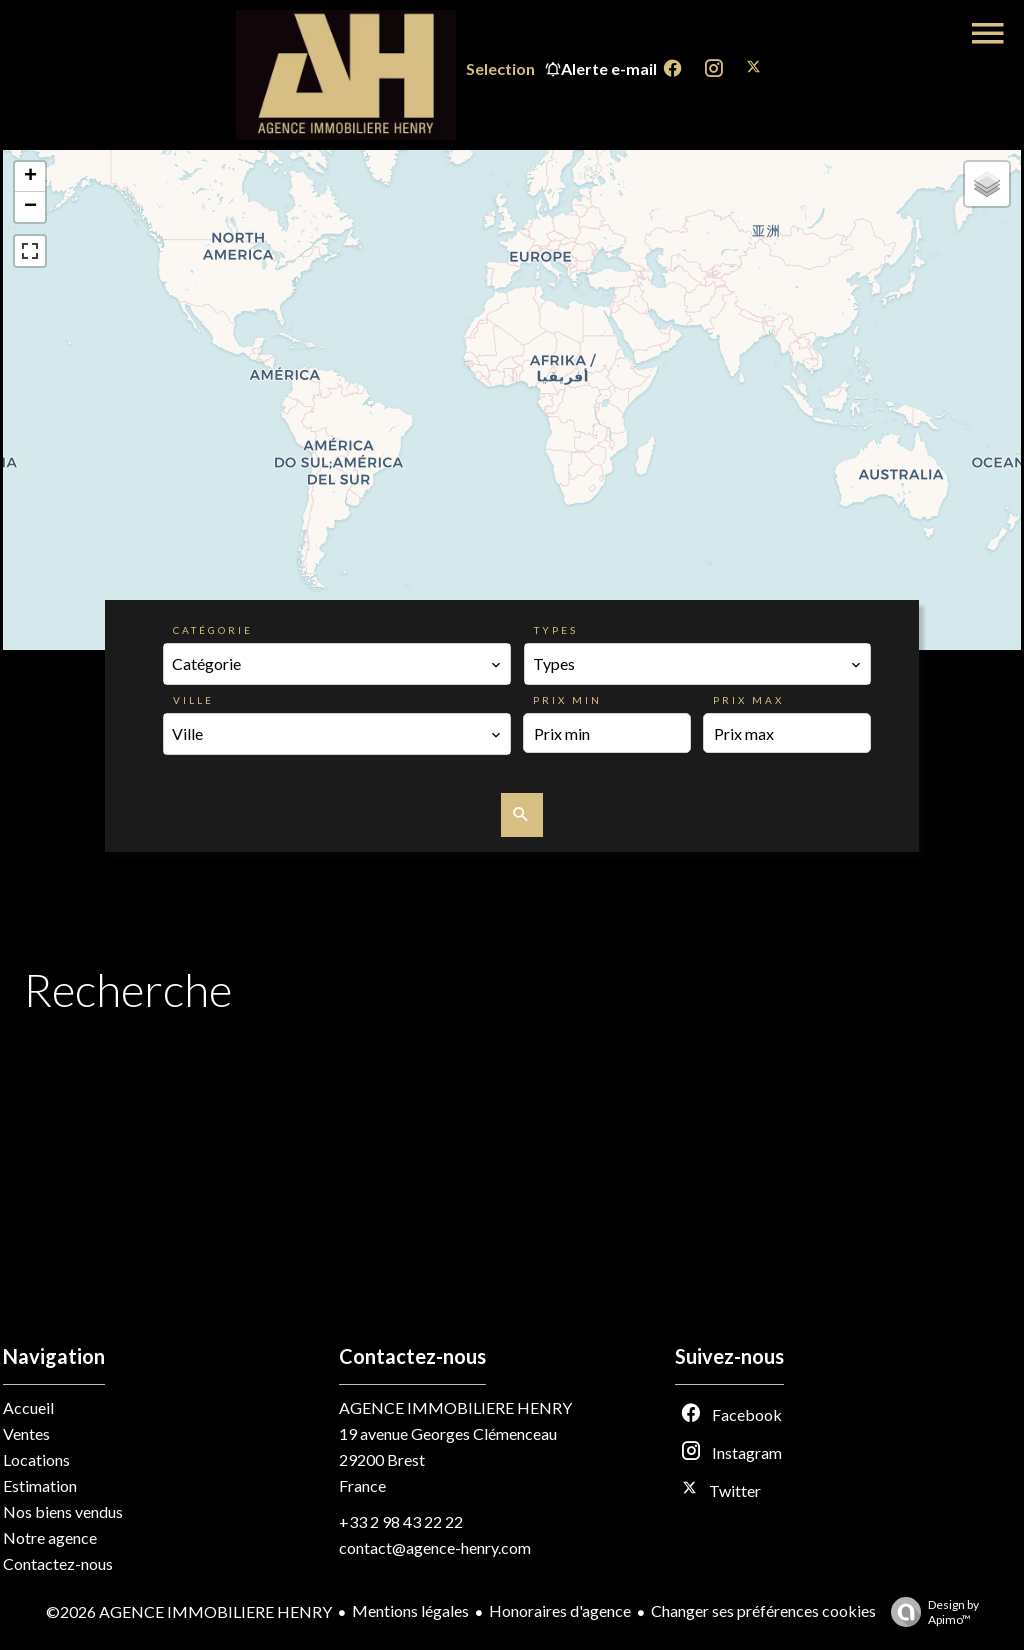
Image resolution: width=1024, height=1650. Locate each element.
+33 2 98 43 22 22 (401, 1521)
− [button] (30, 207)
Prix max (748, 700)
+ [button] (30, 177)
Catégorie (213, 630)
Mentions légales (410, 1610)
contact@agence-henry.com (435, 1547)
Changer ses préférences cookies (763, 1610)
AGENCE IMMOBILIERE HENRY (455, 1407)
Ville (193, 700)
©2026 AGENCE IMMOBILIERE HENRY (189, 1611)
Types (556, 630)
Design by (930, 1612)
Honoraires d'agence (560, 1610)
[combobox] (337, 664)
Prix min (567, 700)
